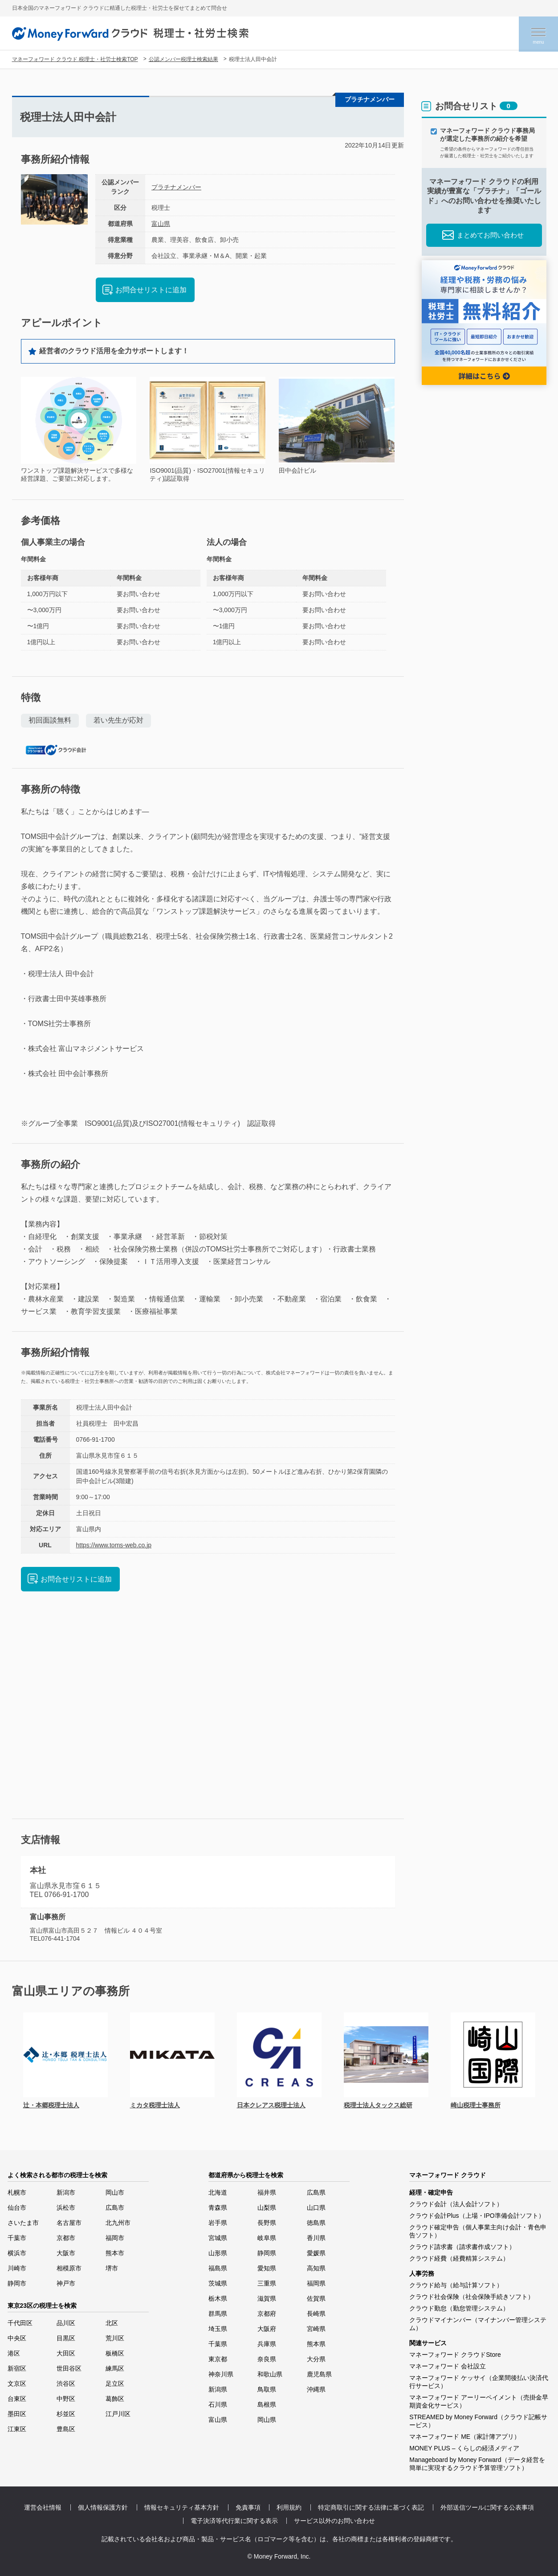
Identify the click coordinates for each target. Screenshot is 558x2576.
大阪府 (266, 2328)
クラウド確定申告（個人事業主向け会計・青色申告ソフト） (477, 2231)
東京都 (217, 2359)
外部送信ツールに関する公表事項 (487, 2507)
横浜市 (17, 2253)
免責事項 (248, 2507)
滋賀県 (266, 2298)
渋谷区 (66, 2383)
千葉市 (17, 2237)
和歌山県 (269, 2374)
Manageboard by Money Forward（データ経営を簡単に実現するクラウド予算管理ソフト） (477, 2463)
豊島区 (66, 2429)
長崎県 (316, 2313)
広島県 (316, 2192)
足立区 (115, 2383)
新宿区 (17, 2368)
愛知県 (266, 2268)
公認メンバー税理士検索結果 (183, 59)
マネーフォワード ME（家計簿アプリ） (464, 2436)
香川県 (316, 2237)
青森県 (217, 2207)
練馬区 (115, 2368)
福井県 (266, 2192)
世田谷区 (69, 2368)
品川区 (66, 2323)
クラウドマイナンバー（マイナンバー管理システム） (477, 2323)
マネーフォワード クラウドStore (455, 2354)
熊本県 (316, 2343)
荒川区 (115, 2338)
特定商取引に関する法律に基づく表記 (371, 2507)
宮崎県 (316, 2328)
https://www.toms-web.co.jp (114, 1545)
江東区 (17, 2429)
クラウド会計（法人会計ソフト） (456, 2204)
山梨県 (266, 2207)
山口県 (316, 2207)
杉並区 (66, 2413)
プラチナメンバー (176, 187)
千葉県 (217, 2343)
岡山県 (266, 2419)
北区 (112, 2323)
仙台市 (17, 2207)
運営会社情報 (42, 2507)
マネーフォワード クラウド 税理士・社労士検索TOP (75, 59)
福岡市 (115, 2237)
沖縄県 (316, 2389)
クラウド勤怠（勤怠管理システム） (459, 2308)
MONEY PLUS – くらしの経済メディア (464, 2448)
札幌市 (17, 2192)
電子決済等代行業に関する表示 (234, 2520)
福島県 (217, 2268)
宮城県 (217, 2237)
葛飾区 (115, 2398)
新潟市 (66, 2192)
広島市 (115, 2207)
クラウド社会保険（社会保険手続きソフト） (471, 2296)
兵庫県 (266, 2343)
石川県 (217, 2404)
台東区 (17, 2398)
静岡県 (266, 2253)
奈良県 (266, 2359)
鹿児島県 (319, 2374)
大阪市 (66, 2253)
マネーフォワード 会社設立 (447, 2366)
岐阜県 (266, 2237)
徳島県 (316, 2222)
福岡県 (316, 2283)
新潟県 (217, 2389)
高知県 (316, 2268)
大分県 (316, 2359)
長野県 (266, 2222)
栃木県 (217, 2298)
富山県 (160, 223)
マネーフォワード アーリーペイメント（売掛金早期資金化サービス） (478, 2401)
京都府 (266, 2313)
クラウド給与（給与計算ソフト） (456, 2285)
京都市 (66, 2237)
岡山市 (115, 2192)
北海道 (217, 2192)
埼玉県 (217, 2328)
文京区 (17, 2383)
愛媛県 (316, 2253)
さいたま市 (23, 2222)
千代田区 (20, 2323)
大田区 (66, 2353)
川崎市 (17, 2268)
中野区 (66, 2398)
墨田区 (17, 2413)
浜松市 (66, 2207)
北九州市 (118, 2222)
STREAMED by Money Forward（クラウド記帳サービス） (478, 2421)
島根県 (266, 2404)
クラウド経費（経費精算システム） (459, 2258)
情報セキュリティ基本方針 (181, 2507)
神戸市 (66, 2283)
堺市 (112, 2268)
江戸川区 (118, 2413)
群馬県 (217, 2313)
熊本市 (115, 2253)
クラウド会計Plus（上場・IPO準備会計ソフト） (476, 2215)
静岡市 (17, 2283)
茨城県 (217, 2283)
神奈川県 (220, 2374)
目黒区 (66, 2338)
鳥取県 (266, 2389)
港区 (14, 2353)
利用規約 (289, 2507)
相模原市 (69, 2268)
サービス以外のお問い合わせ (334, 2520)
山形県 (217, 2253)
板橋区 (115, 2353)
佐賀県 (316, 2298)
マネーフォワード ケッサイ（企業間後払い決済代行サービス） (478, 2381)
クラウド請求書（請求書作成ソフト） (462, 2246)
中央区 (17, 2338)
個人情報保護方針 (103, 2507)
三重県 (266, 2283)
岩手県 (217, 2222)
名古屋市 (69, 2222)
